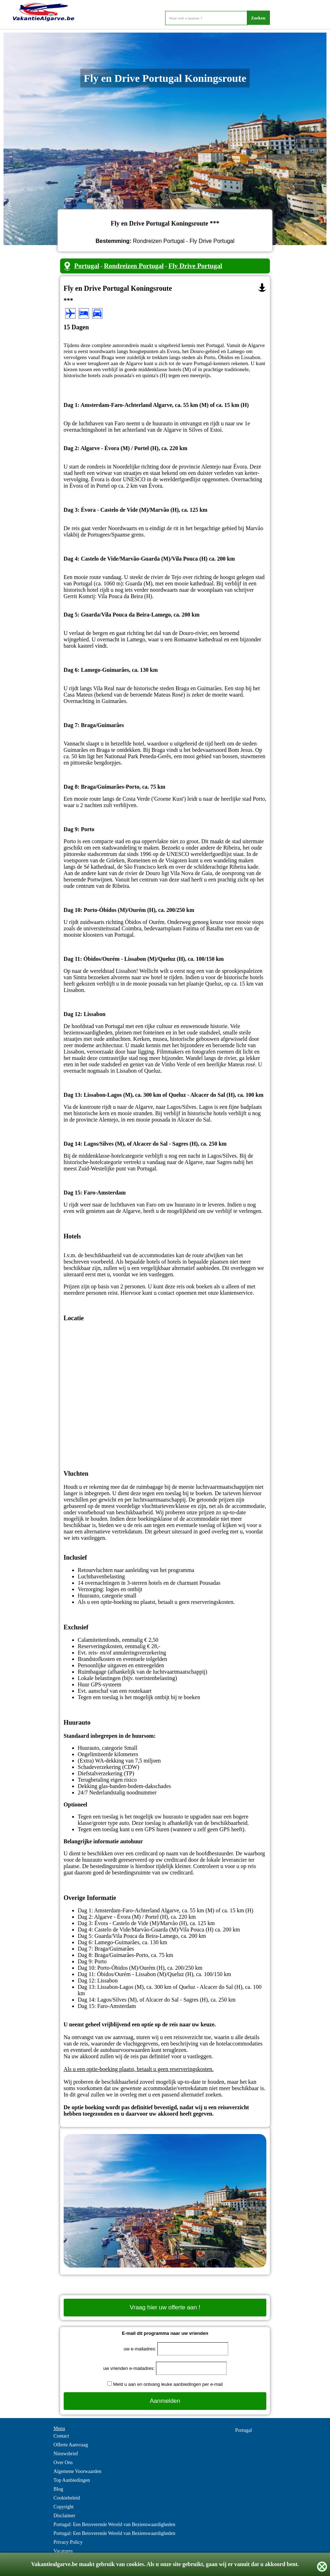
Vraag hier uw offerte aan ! (165, 2307)
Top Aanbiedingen (71, 2480)
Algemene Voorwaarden (77, 2471)
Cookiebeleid (66, 2498)
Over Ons (63, 2462)
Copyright (63, 2506)
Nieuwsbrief (65, 2453)
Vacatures (63, 2551)
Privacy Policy (67, 2542)
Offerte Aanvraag (70, 2444)
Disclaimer (64, 2515)
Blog (58, 2489)
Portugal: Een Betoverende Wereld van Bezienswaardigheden (114, 2524)
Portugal (86, 265)
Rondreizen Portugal (134, 265)
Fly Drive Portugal (195, 265)
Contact (61, 2436)
